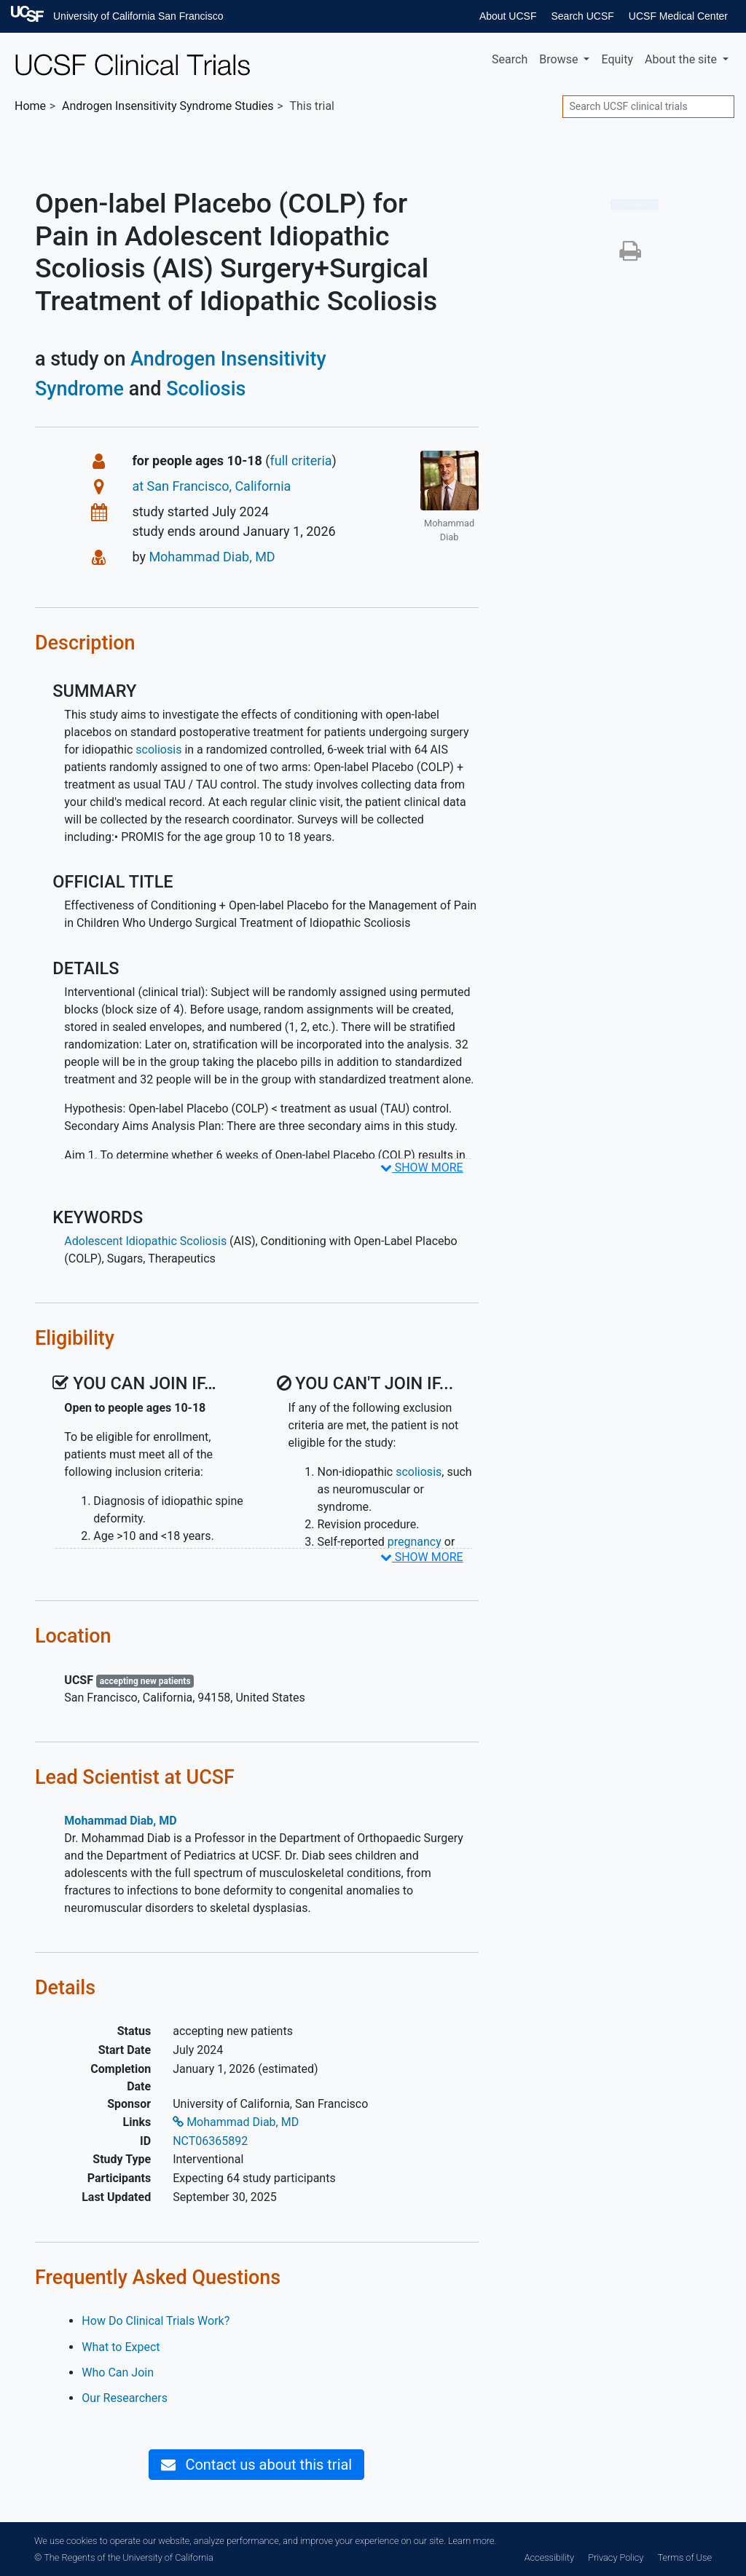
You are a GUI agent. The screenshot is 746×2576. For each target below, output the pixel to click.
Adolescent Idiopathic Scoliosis (145, 1241)
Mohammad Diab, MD (212, 556)
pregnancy (414, 1542)
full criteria (301, 460)
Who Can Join (118, 2372)
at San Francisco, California (211, 486)
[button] (630, 255)
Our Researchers (125, 2398)
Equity (617, 59)
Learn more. (472, 2540)
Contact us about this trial (256, 2464)
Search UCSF (582, 16)
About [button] (682, 59)
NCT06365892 (210, 2141)
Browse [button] (560, 59)
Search (509, 59)
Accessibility (549, 2557)
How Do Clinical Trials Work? (155, 2321)
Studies (167, 106)
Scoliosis (206, 388)
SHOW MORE (421, 1167)
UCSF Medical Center (678, 16)
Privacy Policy (615, 2557)
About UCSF (508, 16)
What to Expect (121, 2347)
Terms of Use (685, 2557)
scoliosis (158, 749)
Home (30, 106)
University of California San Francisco (138, 16)
